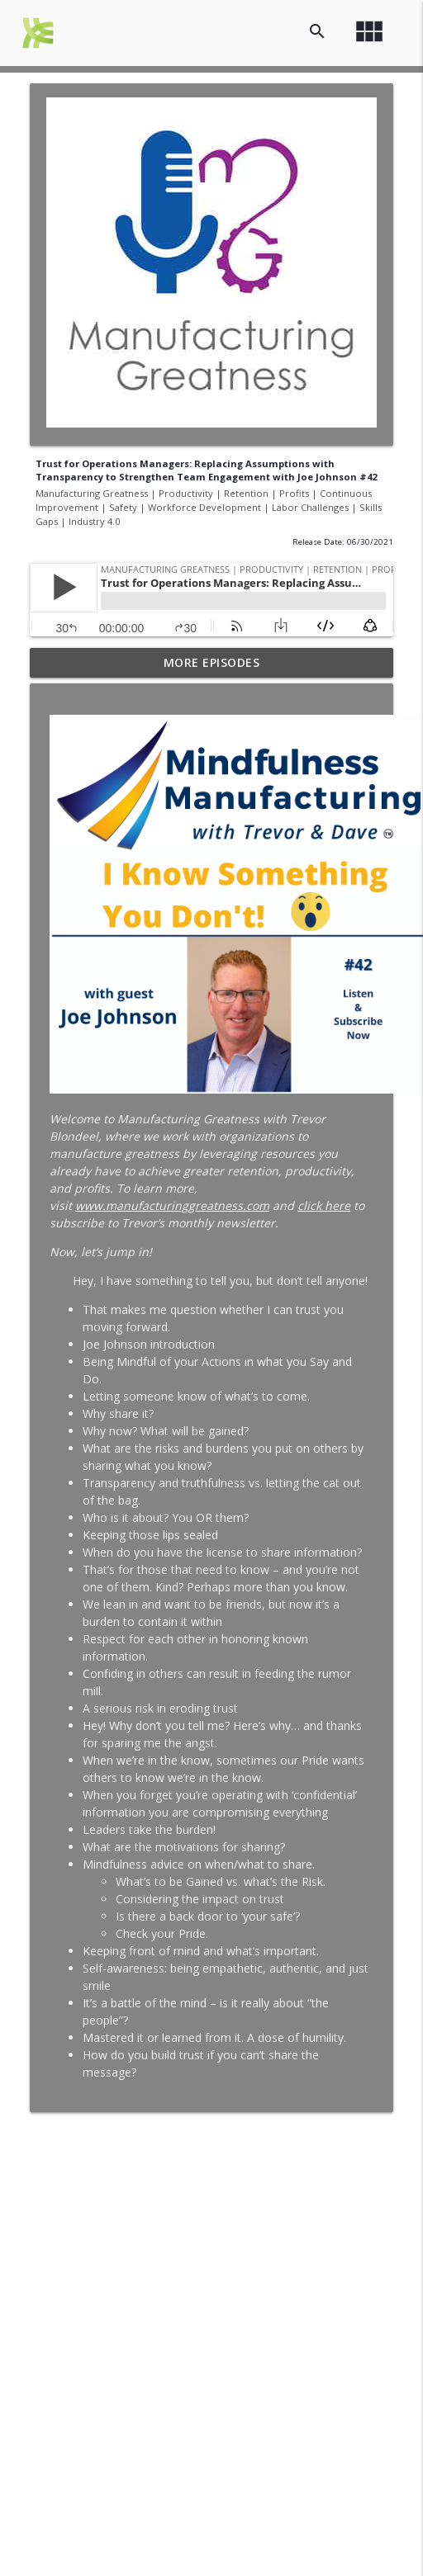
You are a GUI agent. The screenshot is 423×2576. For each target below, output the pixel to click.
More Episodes (212, 662)
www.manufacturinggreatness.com (172, 1205)
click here (323, 1205)
